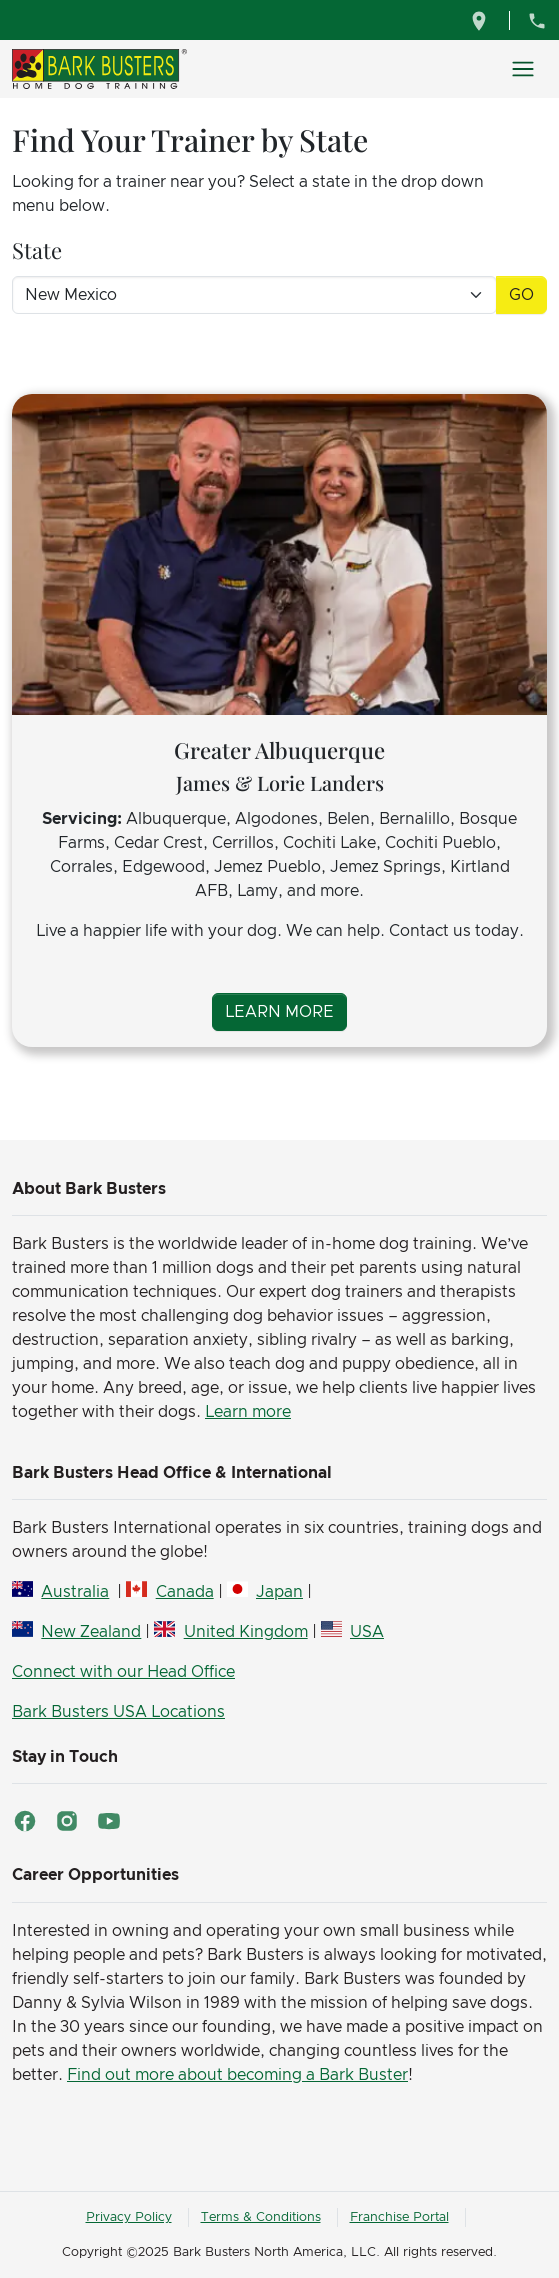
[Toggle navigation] (523, 69)
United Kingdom (246, 1632)
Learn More (279, 1012)
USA (367, 1632)
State (37, 250)
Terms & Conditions (261, 2217)
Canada (185, 1592)
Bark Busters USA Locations (118, 1712)
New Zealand (91, 1632)
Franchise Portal (399, 2217)
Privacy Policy (129, 2217)
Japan (279, 1592)
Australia (75, 1592)
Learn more (248, 1412)
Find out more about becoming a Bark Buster (237, 2075)
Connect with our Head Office (123, 1672)
